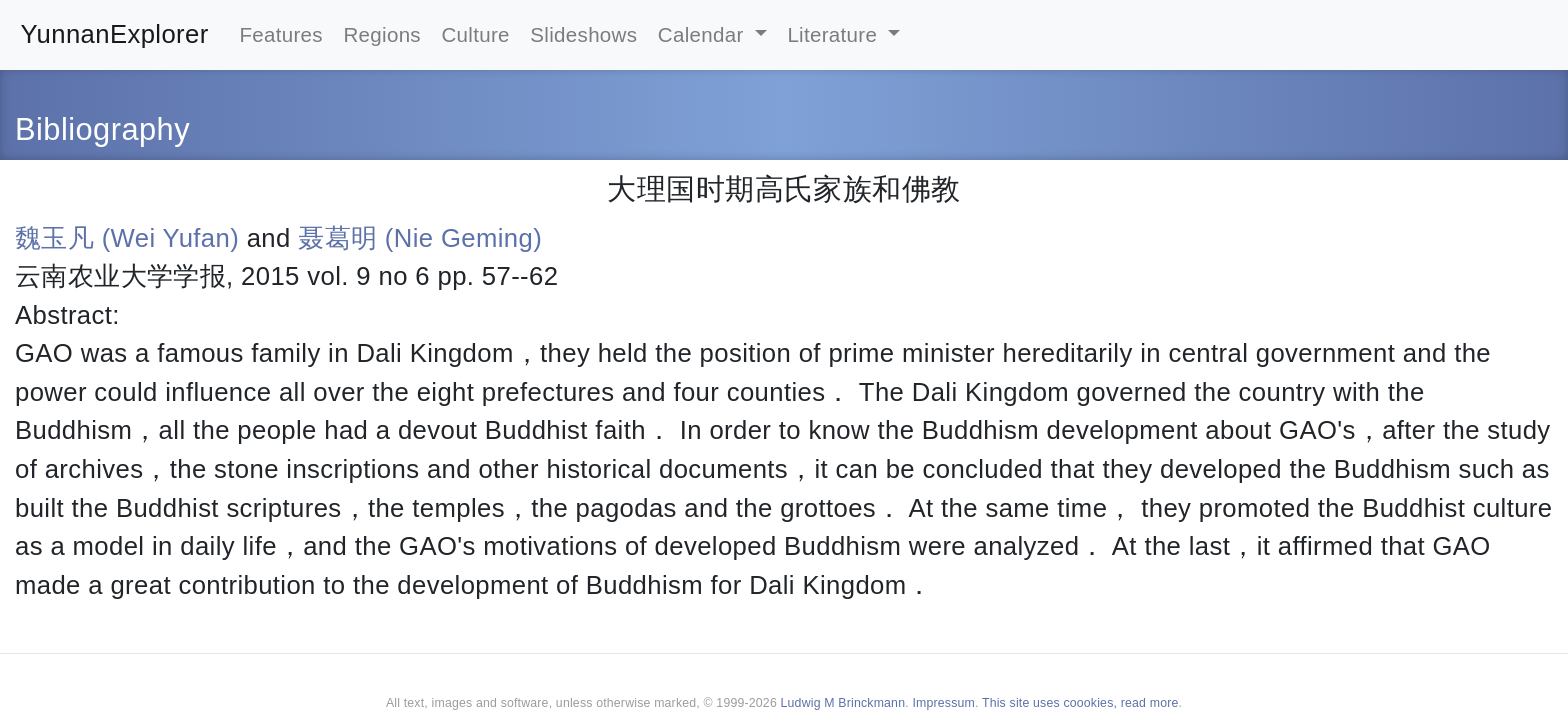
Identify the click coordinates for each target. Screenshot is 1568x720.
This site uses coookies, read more (1080, 703)
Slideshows (583, 34)
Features (281, 34)
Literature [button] (835, 34)
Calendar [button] (704, 34)
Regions (382, 34)
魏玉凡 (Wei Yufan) (127, 238)
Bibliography (102, 129)
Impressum (943, 703)
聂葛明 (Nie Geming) (420, 238)
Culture (475, 34)
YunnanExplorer (115, 34)
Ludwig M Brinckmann (843, 703)
